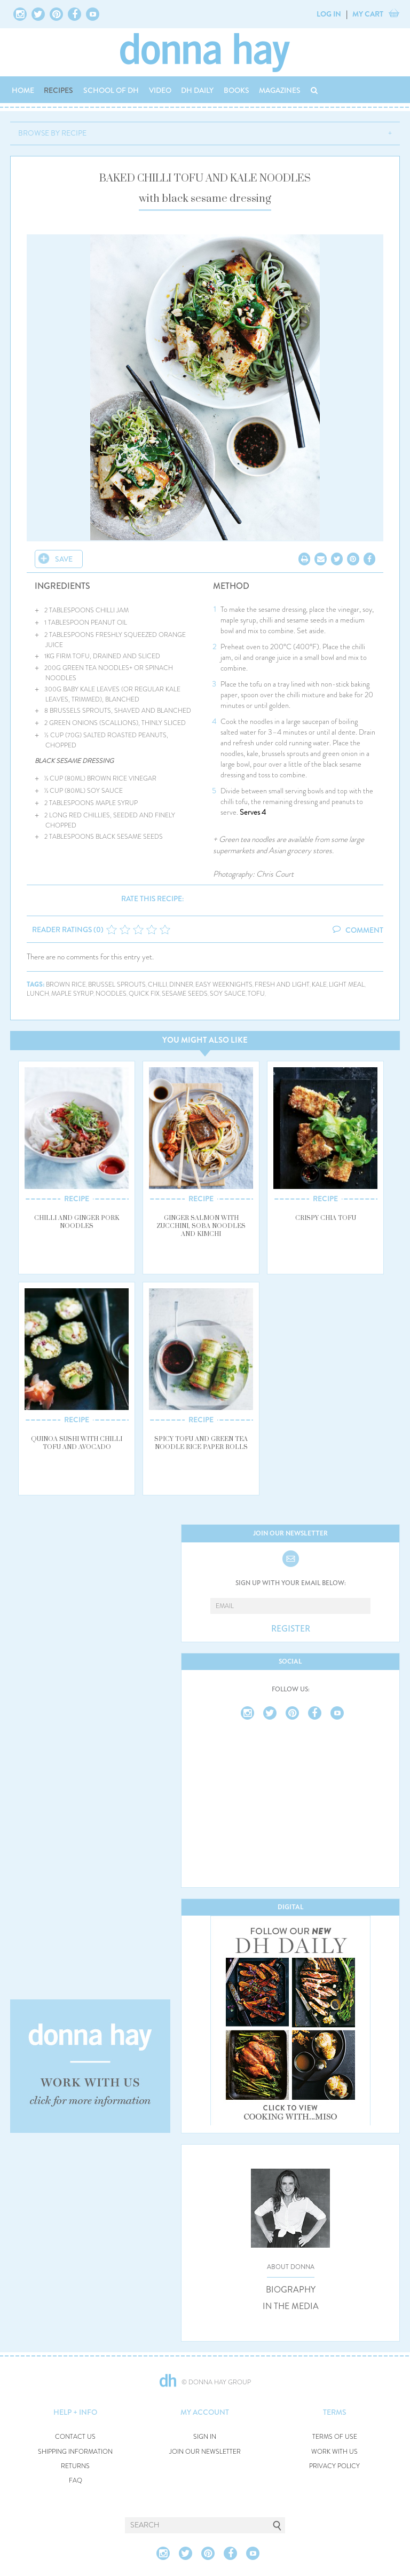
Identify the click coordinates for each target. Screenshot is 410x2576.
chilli (157, 984)
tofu (256, 993)
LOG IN (329, 14)
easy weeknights (224, 984)
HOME (23, 90)
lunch (38, 993)
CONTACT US (75, 2436)
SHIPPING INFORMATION (75, 2451)
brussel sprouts (117, 984)
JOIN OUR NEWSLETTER (205, 2451)
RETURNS (75, 2466)
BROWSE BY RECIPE (52, 133)
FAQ (75, 2480)
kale (319, 984)
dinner (181, 984)
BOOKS (236, 90)
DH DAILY (197, 90)
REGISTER (290, 1629)
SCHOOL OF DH (111, 90)
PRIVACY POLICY (334, 2466)
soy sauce (228, 993)
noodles (111, 993)
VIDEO (160, 90)
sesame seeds (185, 993)
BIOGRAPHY (291, 2290)
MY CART (367, 14)
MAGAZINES (280, 90)
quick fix (144, 993)
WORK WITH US (334, 2451)
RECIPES (58, 90)
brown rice (66, 984)
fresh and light (282, 984)
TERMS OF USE (334, 2436)
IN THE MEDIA (291, 2306)
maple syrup (72, 993)
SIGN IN (204, 2436)
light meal (347, 984)
